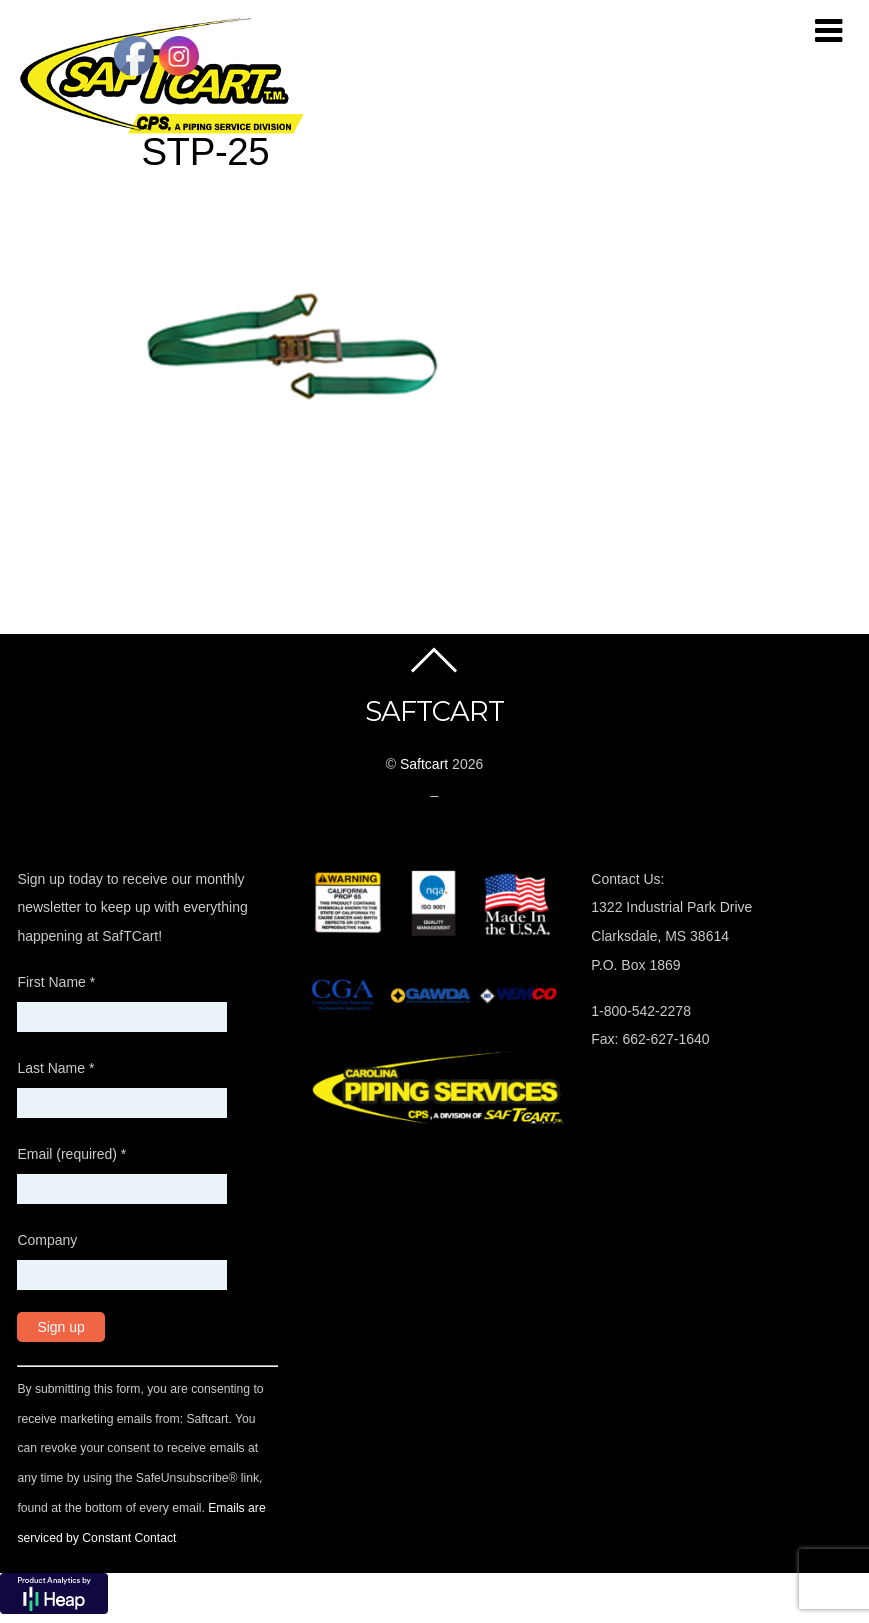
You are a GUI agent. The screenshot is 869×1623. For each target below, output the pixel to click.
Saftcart (424, 764)
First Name (56, 982)
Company (47, 1240)
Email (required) (71, 1154)
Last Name (55, 1068)
